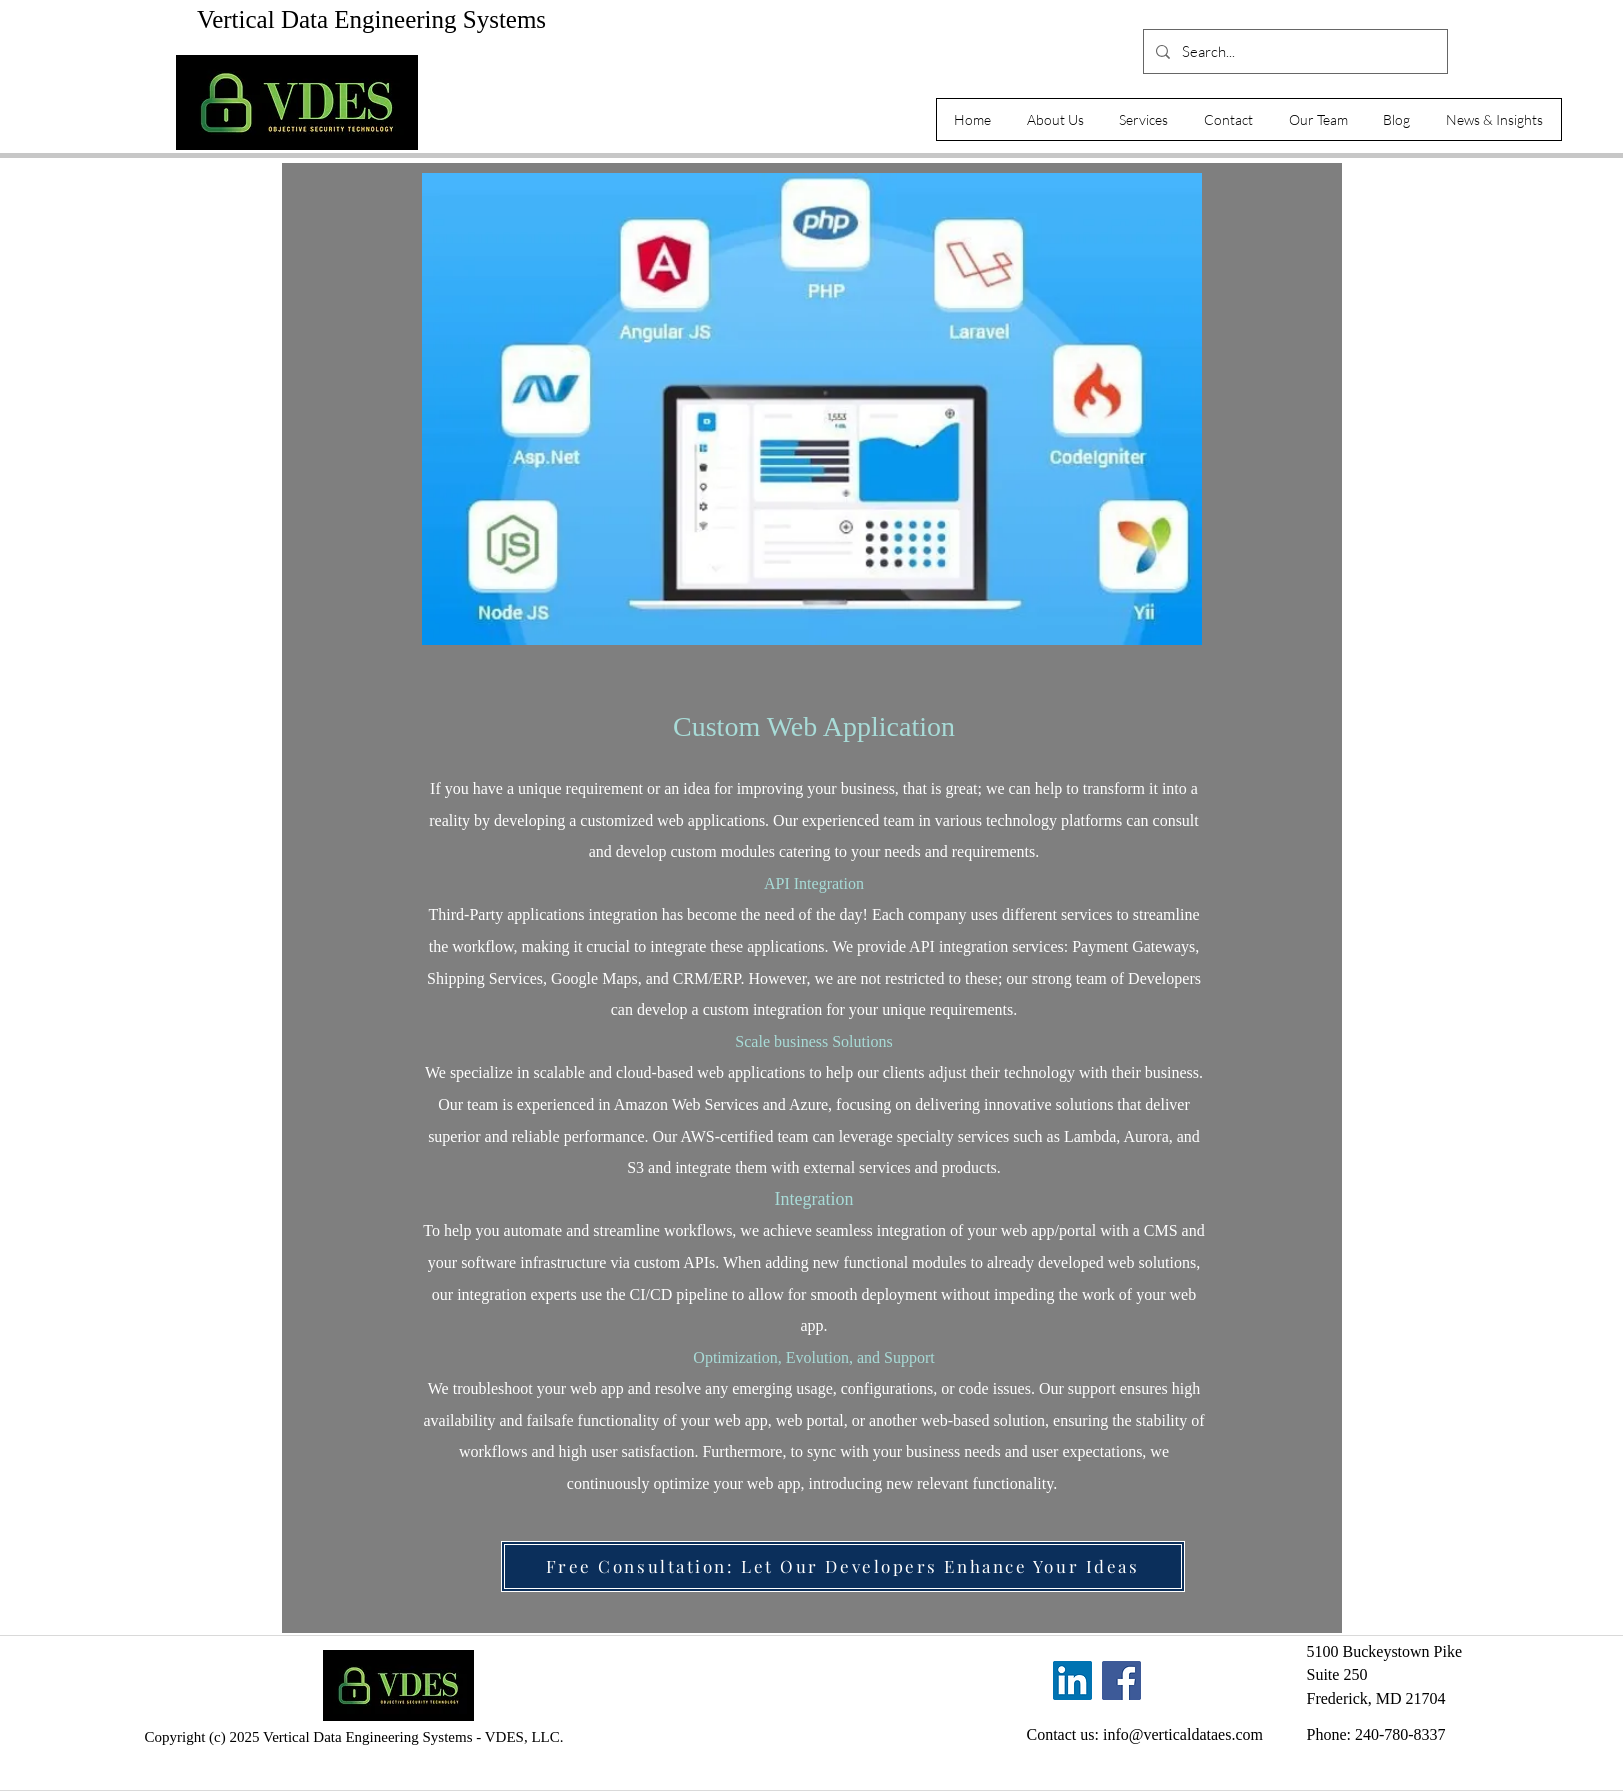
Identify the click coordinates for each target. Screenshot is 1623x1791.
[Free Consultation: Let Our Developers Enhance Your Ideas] (843, 1566)
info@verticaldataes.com (1183, 1734)
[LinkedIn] (1072, 1680)
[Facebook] (1121, 1680)
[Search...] (1293, 51)
